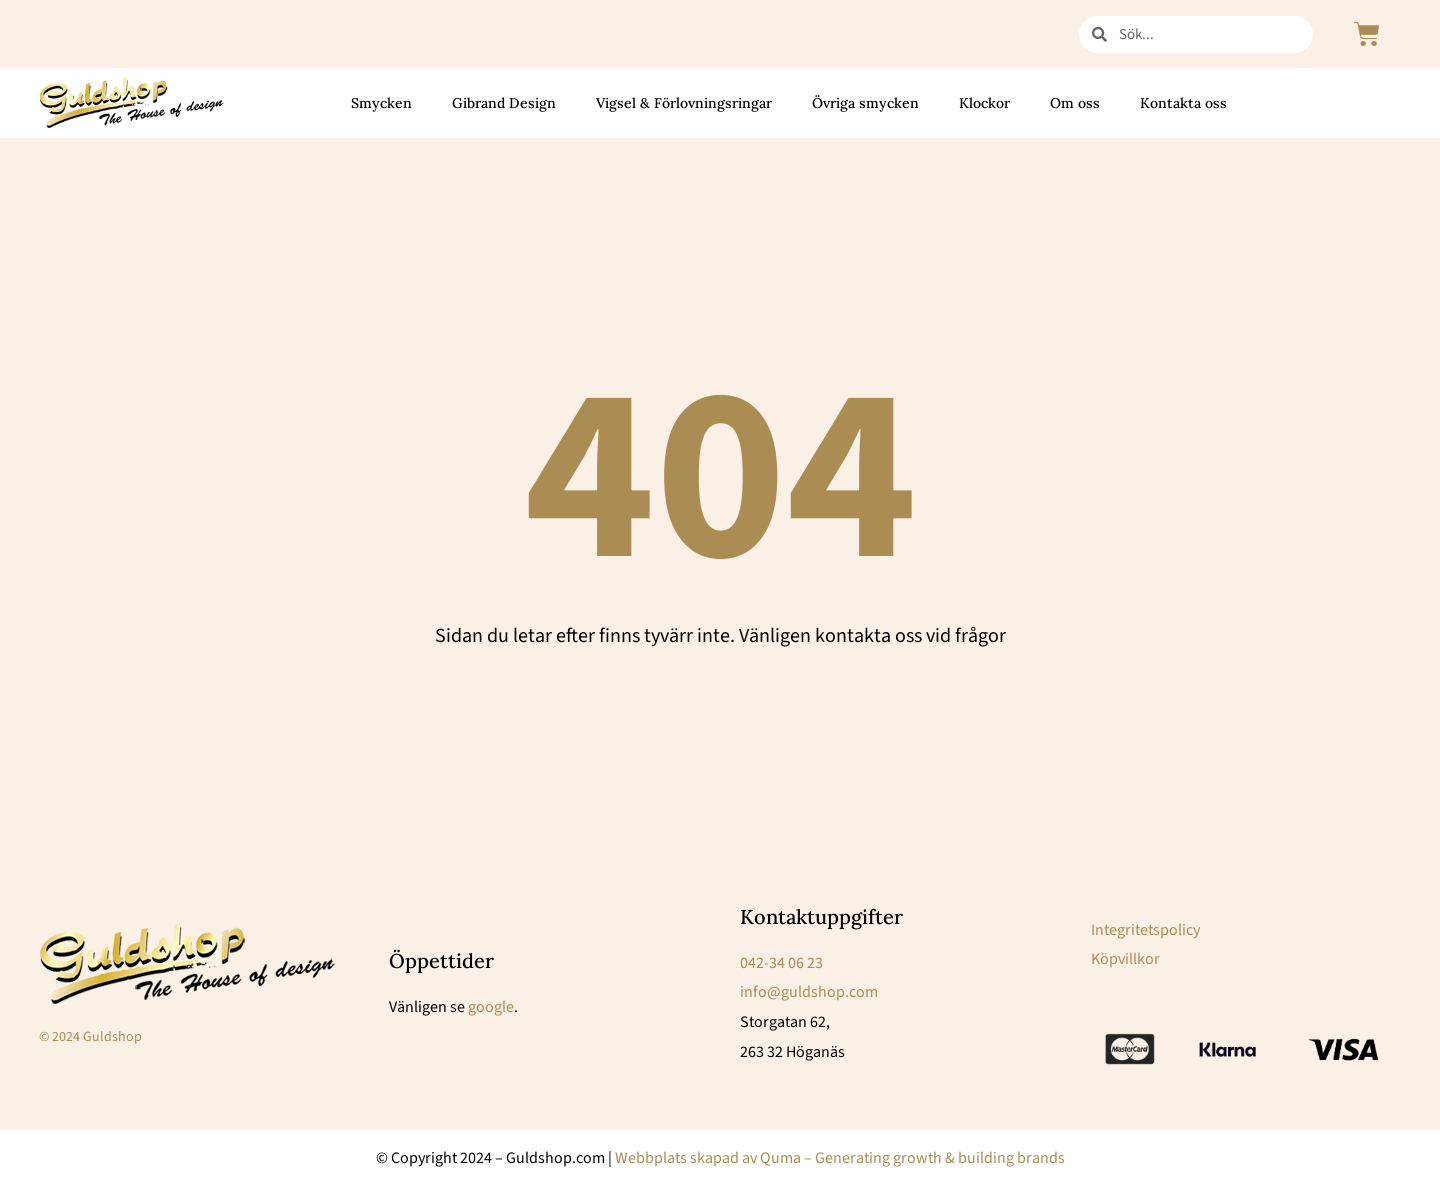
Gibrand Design (504, 103)
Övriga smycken (865, 103)
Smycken (381, 103)
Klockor (984, 103)
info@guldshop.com (809, 992)
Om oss (1075, 103)
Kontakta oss (1183, 103)
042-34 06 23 (781, 963)
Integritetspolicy (1145, 930)
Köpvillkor (1125, 959)
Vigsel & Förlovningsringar (684, 103)
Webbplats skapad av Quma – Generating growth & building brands (840, 1158)
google (491, 1007)
